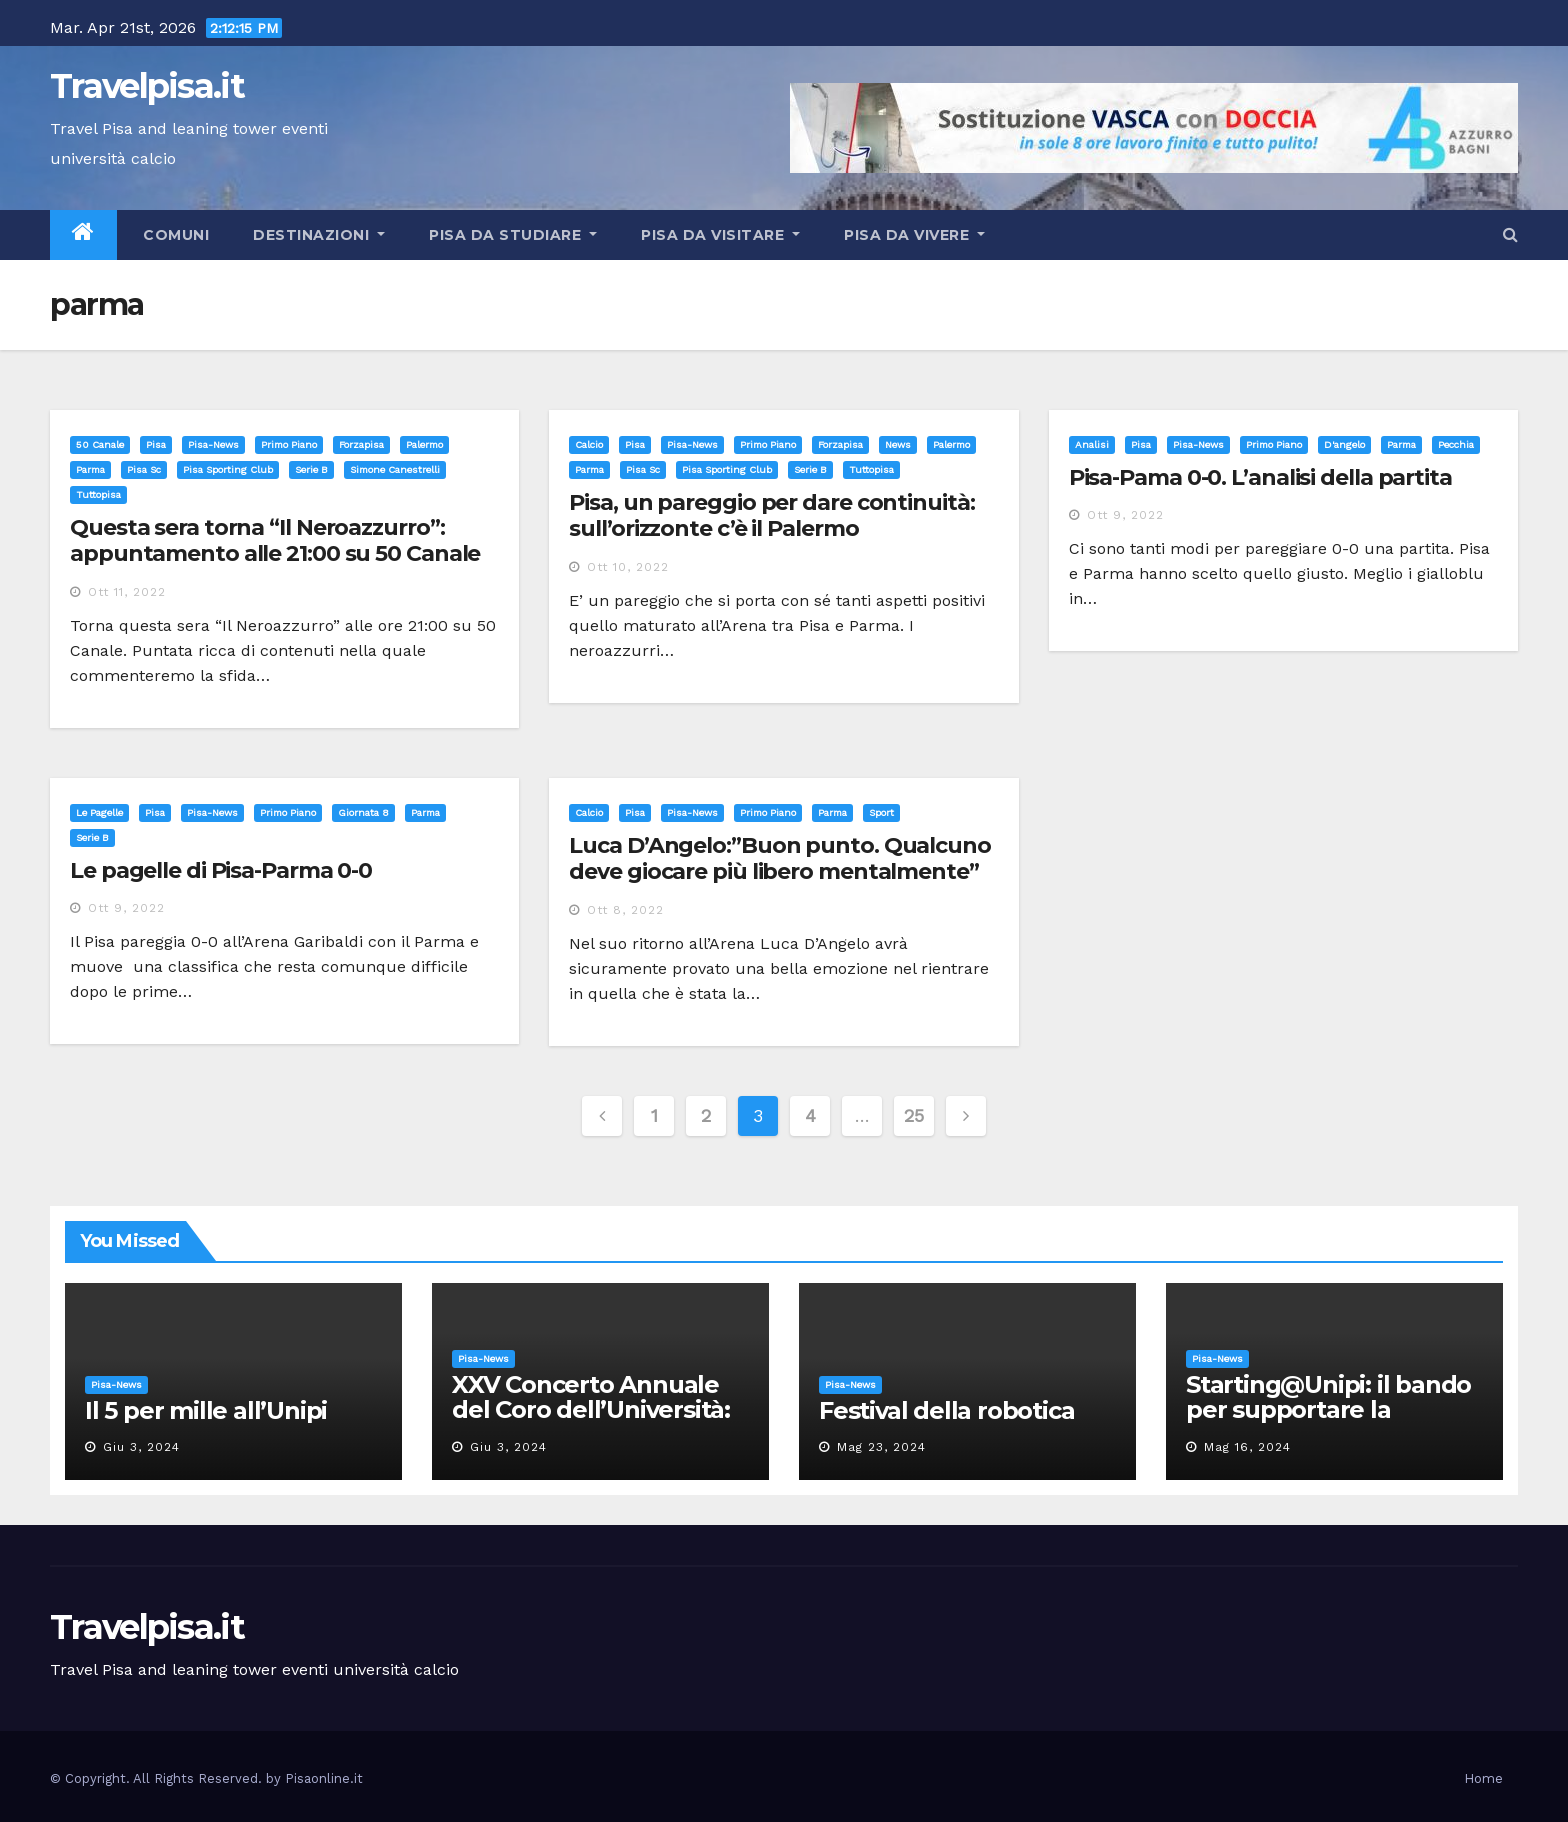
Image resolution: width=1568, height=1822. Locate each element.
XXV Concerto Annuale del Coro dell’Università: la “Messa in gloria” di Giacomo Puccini (591, 1422)
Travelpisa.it (147, 86)
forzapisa (361, 444)
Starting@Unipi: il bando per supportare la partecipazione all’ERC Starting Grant (1328, 1422)
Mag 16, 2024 (1247, 1447)
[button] (1510, 234)
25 (913, 1115)
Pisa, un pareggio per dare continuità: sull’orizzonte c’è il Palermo (771, 515)
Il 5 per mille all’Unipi (206, 1410)
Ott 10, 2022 (628, 567)
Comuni (174, 235)
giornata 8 (363, 812)
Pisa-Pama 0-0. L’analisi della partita (1260, 477)
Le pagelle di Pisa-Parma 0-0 (221, 870)
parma (90, 469)
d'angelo (1344, 444)
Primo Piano (289, 444)
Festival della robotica (946, 1410)
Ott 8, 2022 (625, 910)
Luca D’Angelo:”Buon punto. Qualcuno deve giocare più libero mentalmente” (780, 858)
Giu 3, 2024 (141, 1447)
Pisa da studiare (513, 235)
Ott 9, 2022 (1125, 515)
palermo (424, 444)
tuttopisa (98, 494)
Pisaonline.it (324, 1778)
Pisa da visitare (720, 235)
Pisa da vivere (914, 235)
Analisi (1092, 444)
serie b (311, 469)
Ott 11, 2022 (127, 592)
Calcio (589, 444)
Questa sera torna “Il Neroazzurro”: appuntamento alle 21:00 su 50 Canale (275, 540)
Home (1483, 1778)
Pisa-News (213, 444)
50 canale (100, 444)
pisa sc (144, 469)
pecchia (1456, 444)
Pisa (156, 444)
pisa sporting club (228, 469)
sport (881, 812)
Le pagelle (99, 812)
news (898, 444)
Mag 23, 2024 (881, 1447)
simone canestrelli (395, 469)
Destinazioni (319, 235)
